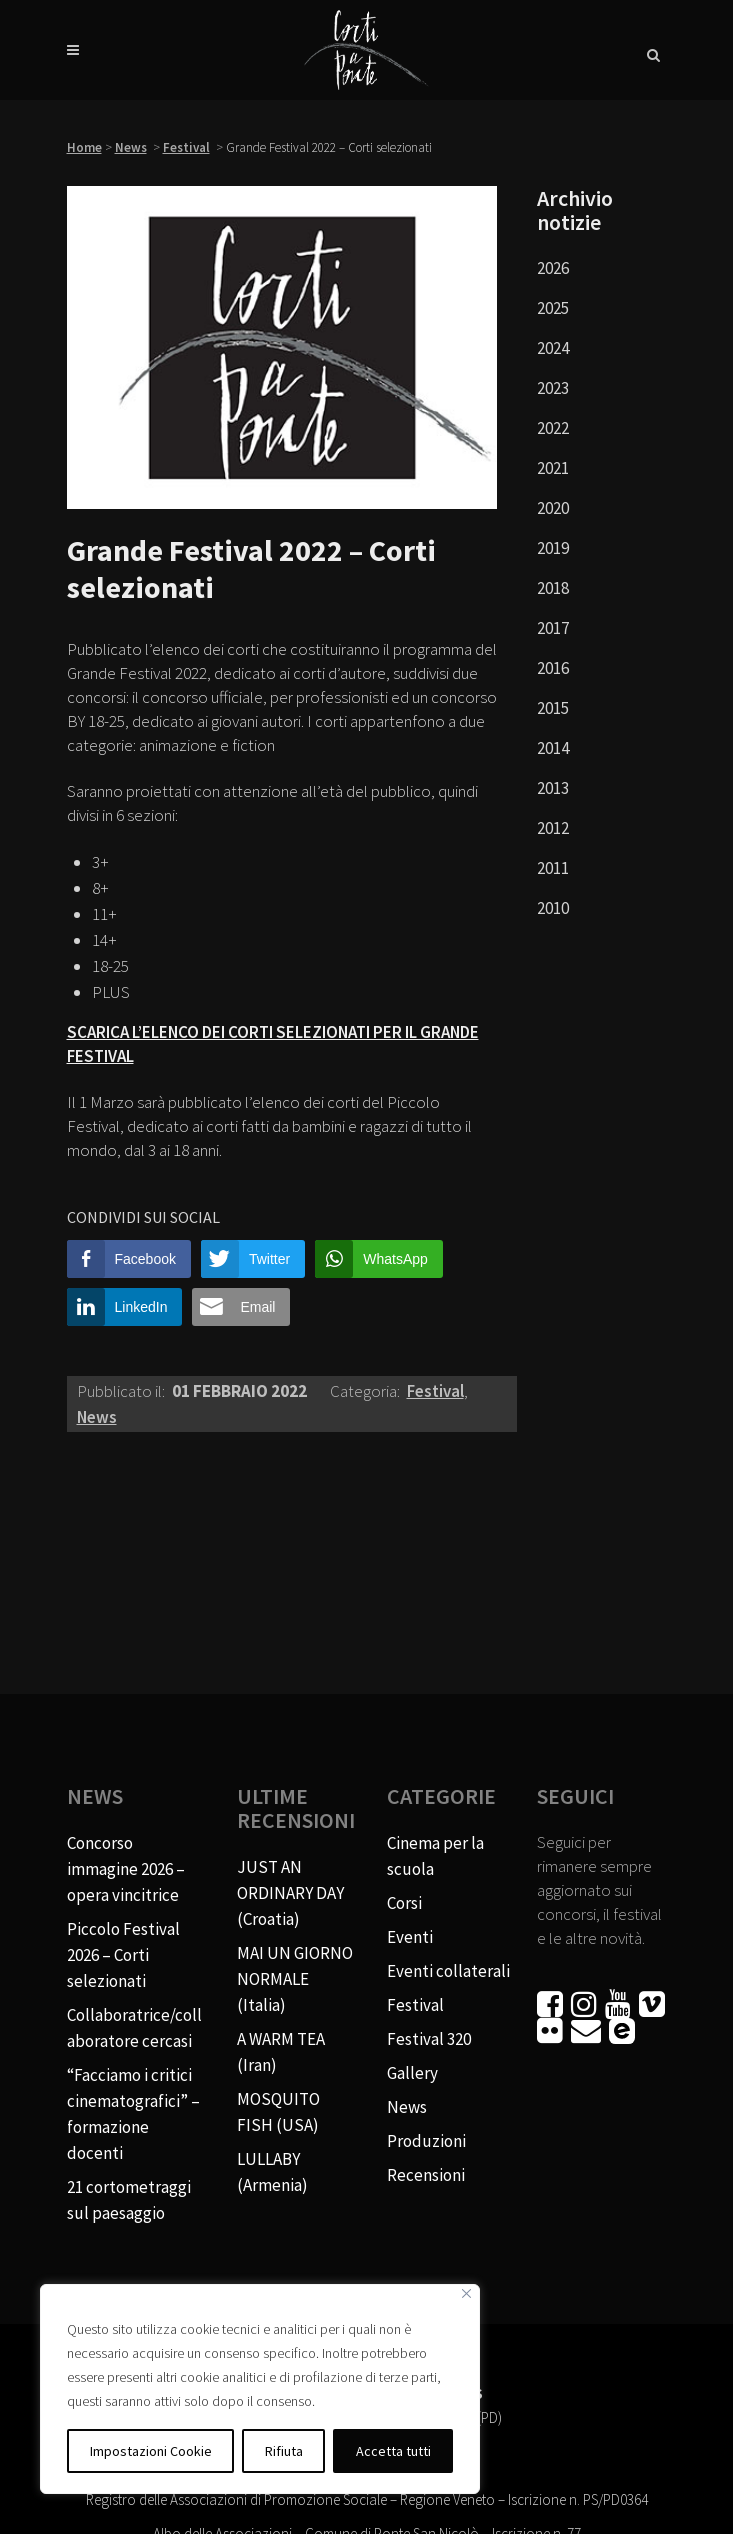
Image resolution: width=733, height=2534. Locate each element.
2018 (553, 588)
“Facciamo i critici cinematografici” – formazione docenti (133, 2114)
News (131, 147)
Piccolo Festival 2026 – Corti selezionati (123, 1955)
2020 (553, 508)
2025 (553, 308)
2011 (553, 868)
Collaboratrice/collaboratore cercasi (134, 2028)
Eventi (410, 1937)
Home (84, 147)
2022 (553, 428)
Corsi (404, 1903)
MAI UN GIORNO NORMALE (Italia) (295, 1979)
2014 (553, 748)
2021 (553, 468)
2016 (553, 668)
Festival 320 (429, 2039)
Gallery (412, 2073)
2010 (553, 908)
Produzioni (426, 2141)
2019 (553, 548)
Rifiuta (284, 2451)
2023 (553, 388)
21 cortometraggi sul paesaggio (129, 2200)
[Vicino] (466, 2293)
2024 (553, 348)
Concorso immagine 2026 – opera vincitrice (126, 1869)
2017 (553, 628)
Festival (186, 147)
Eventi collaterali (448, 1971)
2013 (553, 788)
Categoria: (366, 1391)
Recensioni (426, 2175)
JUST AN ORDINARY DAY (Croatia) (290, 1893)
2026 (553, 268)
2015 (553, 708)
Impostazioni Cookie (151, 2451)
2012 (553, 828)
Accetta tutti (393, 2451)
